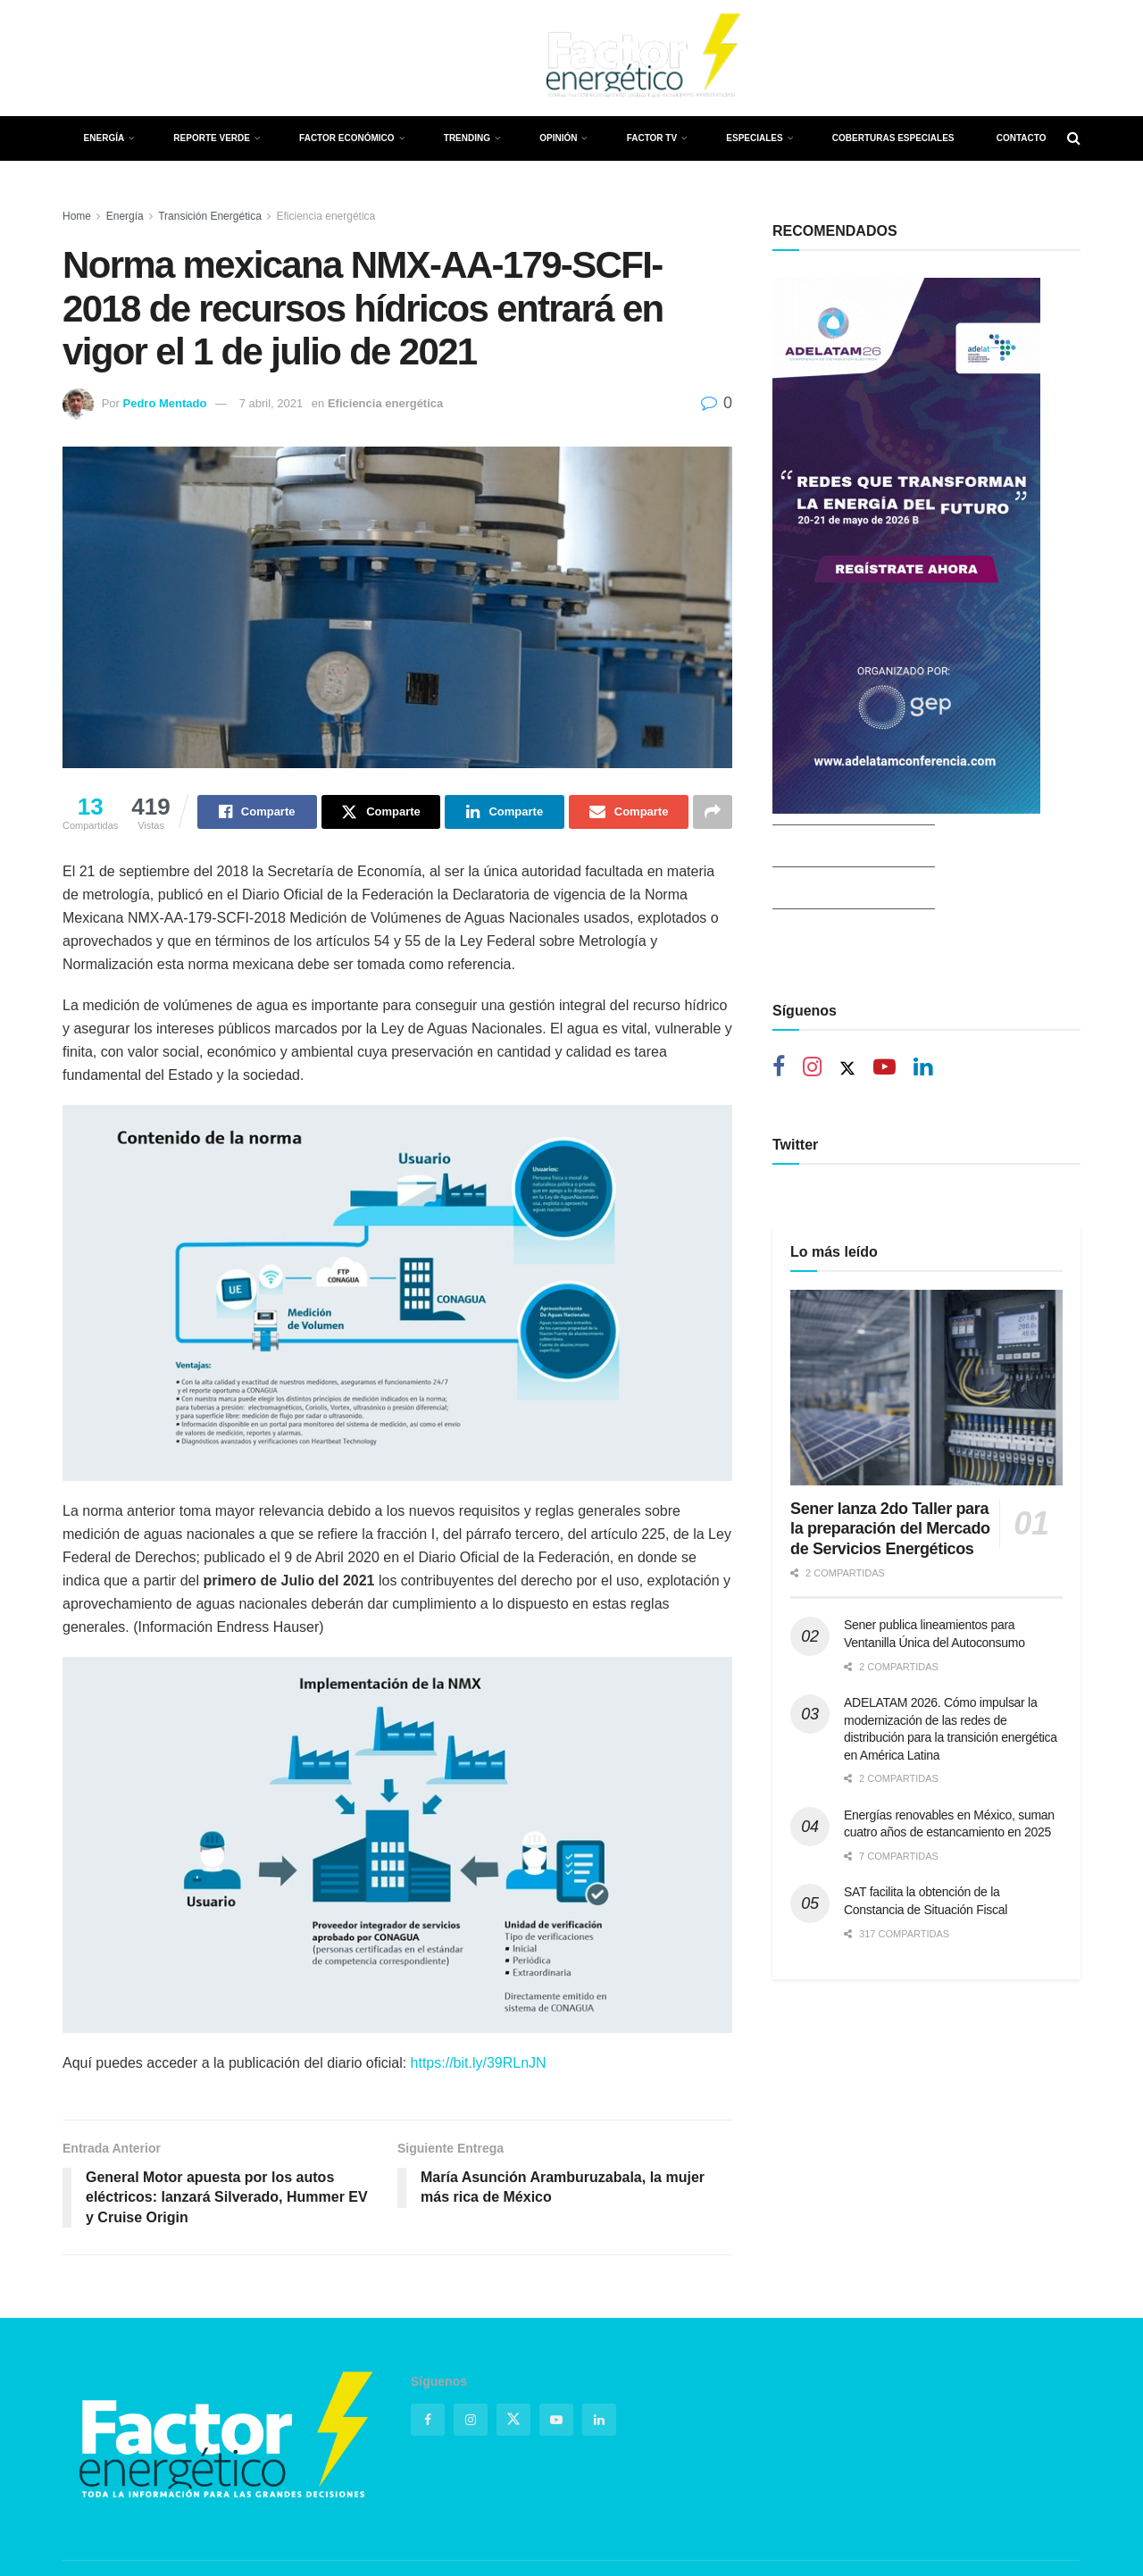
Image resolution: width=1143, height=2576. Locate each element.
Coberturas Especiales (893, 138)
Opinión (558, 138)
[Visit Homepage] (641, 58)
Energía (104, 138)
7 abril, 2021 (271, 403)
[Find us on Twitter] (97, 58)
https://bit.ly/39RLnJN (478, 2062)
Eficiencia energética (326, 216)
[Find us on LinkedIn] (195, 58)
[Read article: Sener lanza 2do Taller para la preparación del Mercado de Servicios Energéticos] (926, 1360)
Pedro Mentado (164, 403)
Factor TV (652, 138)
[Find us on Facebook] (67, 58)
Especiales (754, 138)
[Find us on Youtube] (162, 58)
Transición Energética (210, 216)
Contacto (1022, 138)
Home (77, 216)
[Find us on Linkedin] (923, 1069)
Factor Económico (346, 138)
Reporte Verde (211, 138)
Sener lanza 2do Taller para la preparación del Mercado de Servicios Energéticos (890, 1502)
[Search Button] (1073, 138)
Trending (467, 138)
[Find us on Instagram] (130, 58)
